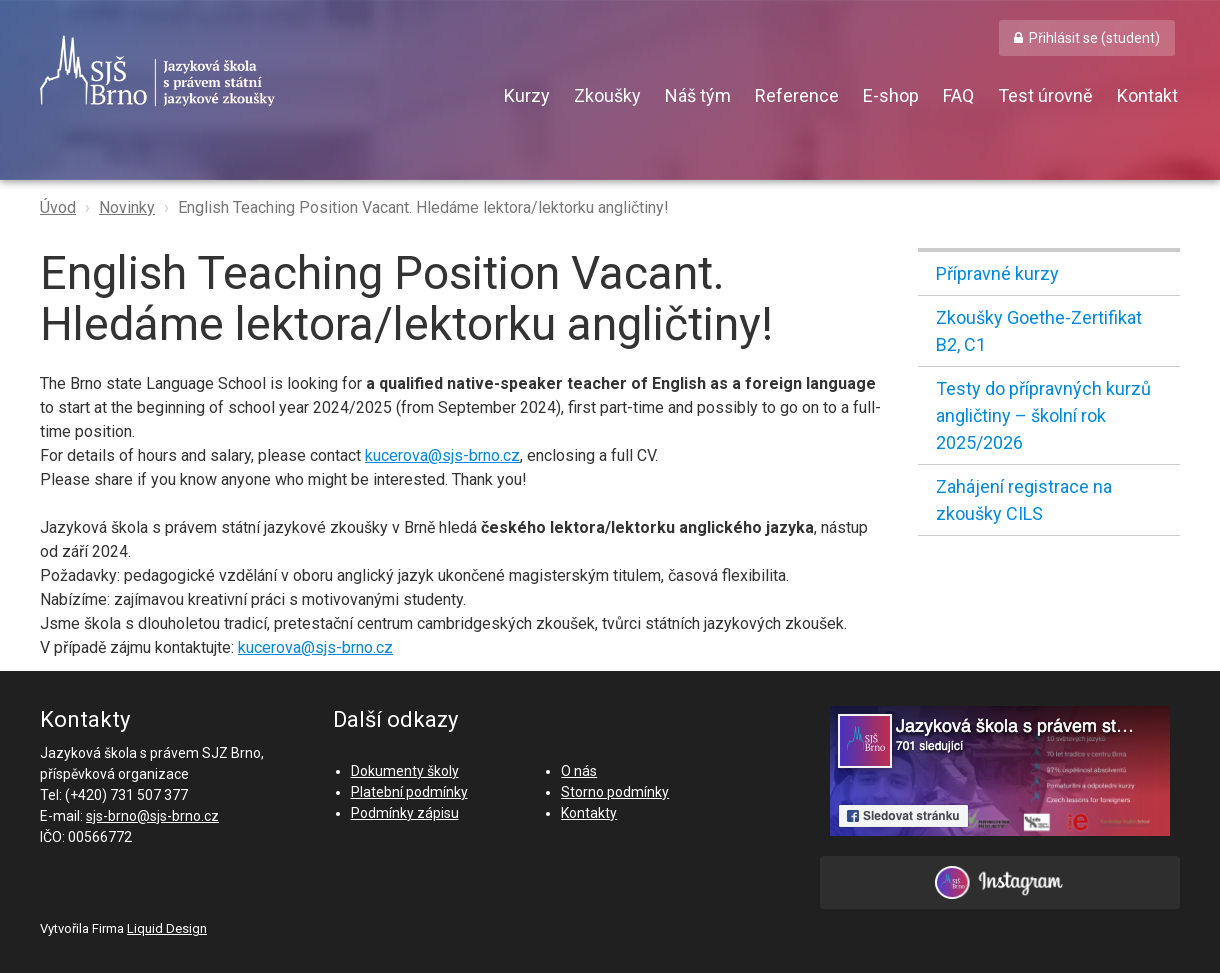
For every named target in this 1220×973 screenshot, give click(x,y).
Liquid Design (167, 928)
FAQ (958, 95)
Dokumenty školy (405, 771)
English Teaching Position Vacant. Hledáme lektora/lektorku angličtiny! (423, 207)
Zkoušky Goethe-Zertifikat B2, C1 (1039, 331)
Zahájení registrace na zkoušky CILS (1024, 500)
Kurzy (527, 95)
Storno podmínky (615, 792)
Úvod (58, 207)
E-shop (891, 95)
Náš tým (698, 95)
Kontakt (1147, 95)
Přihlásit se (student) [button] (1094, 38)
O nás (579, 771)
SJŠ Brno (250, 71)
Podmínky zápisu (405, 813)
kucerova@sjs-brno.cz (442, 455)
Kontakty (589, 813)
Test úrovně (1045, 95)
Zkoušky (607, 95)
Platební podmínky (409, 792)
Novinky (127, 207)
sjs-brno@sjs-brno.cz (152, 816)
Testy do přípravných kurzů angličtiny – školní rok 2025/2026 (1043, 415)
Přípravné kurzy (997, 273)
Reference (797, 95)
